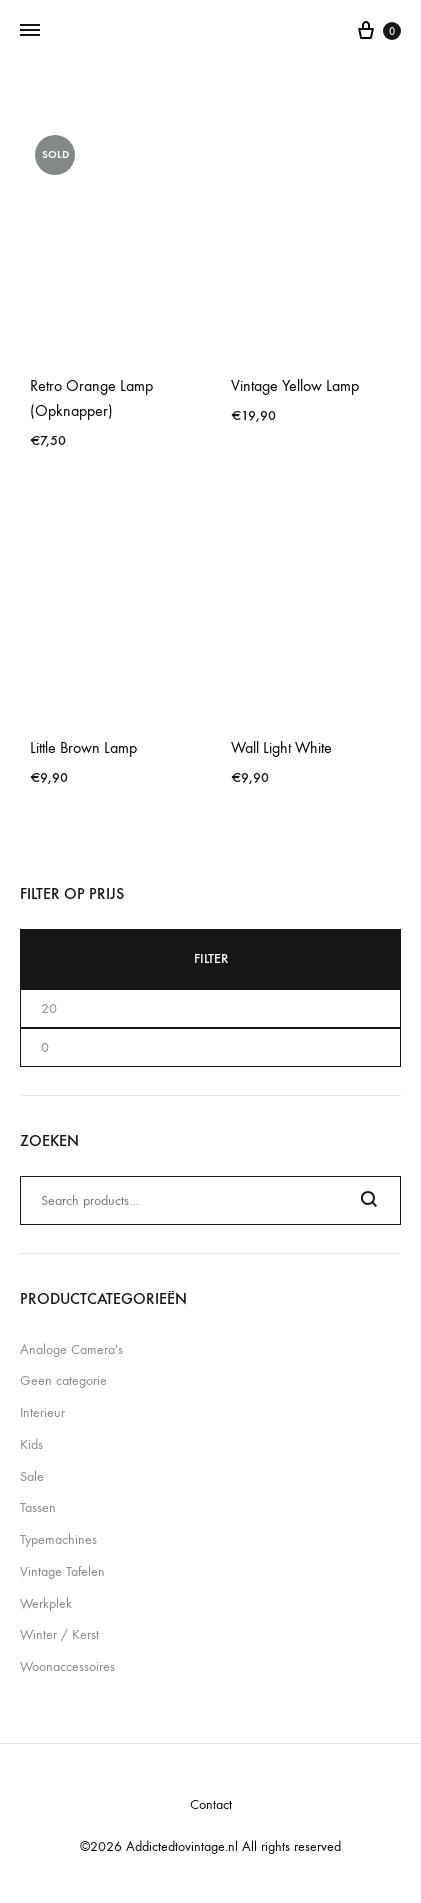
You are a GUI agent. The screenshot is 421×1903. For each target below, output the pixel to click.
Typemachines (58, 1539)
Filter (211, 958)
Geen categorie (63, 1380)
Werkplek (46, 1603)
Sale (32, 1476)
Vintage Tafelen (62, 1571)
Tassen (38, 1507)
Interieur (42, 1412)
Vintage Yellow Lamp (295, 385)
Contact (211, 1804)
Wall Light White (281, 747)
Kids (31, 1444)
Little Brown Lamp (83, 747)
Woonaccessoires (67, 1666)
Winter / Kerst (59, 1634)
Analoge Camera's (71, 1349)
